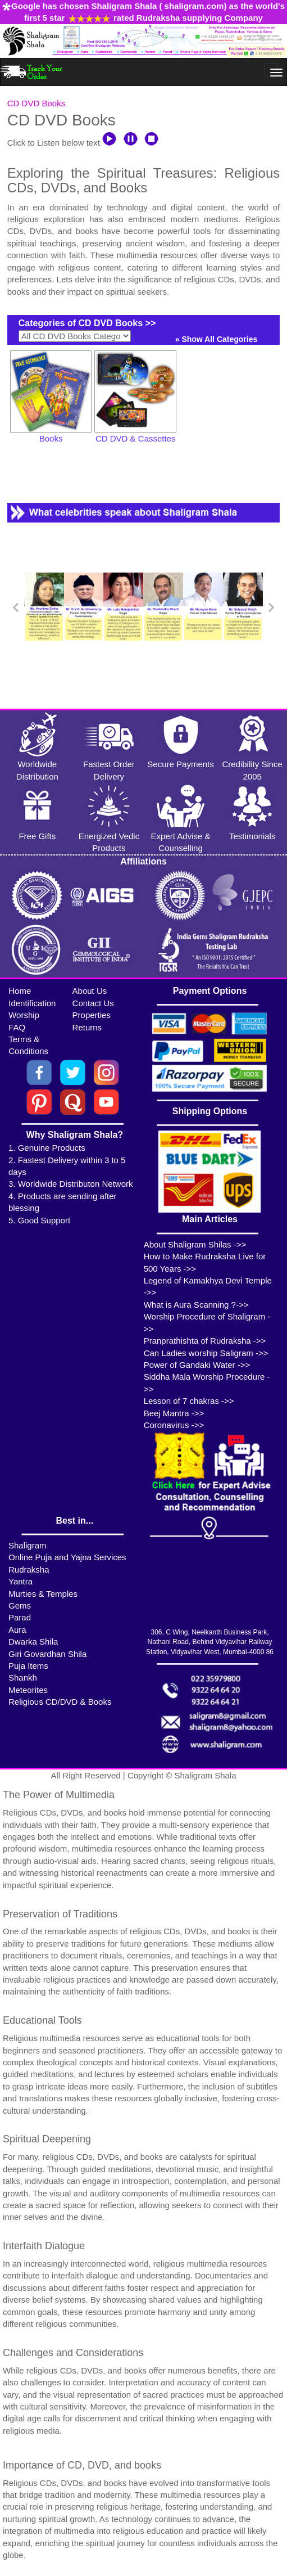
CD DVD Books (36, 103)
